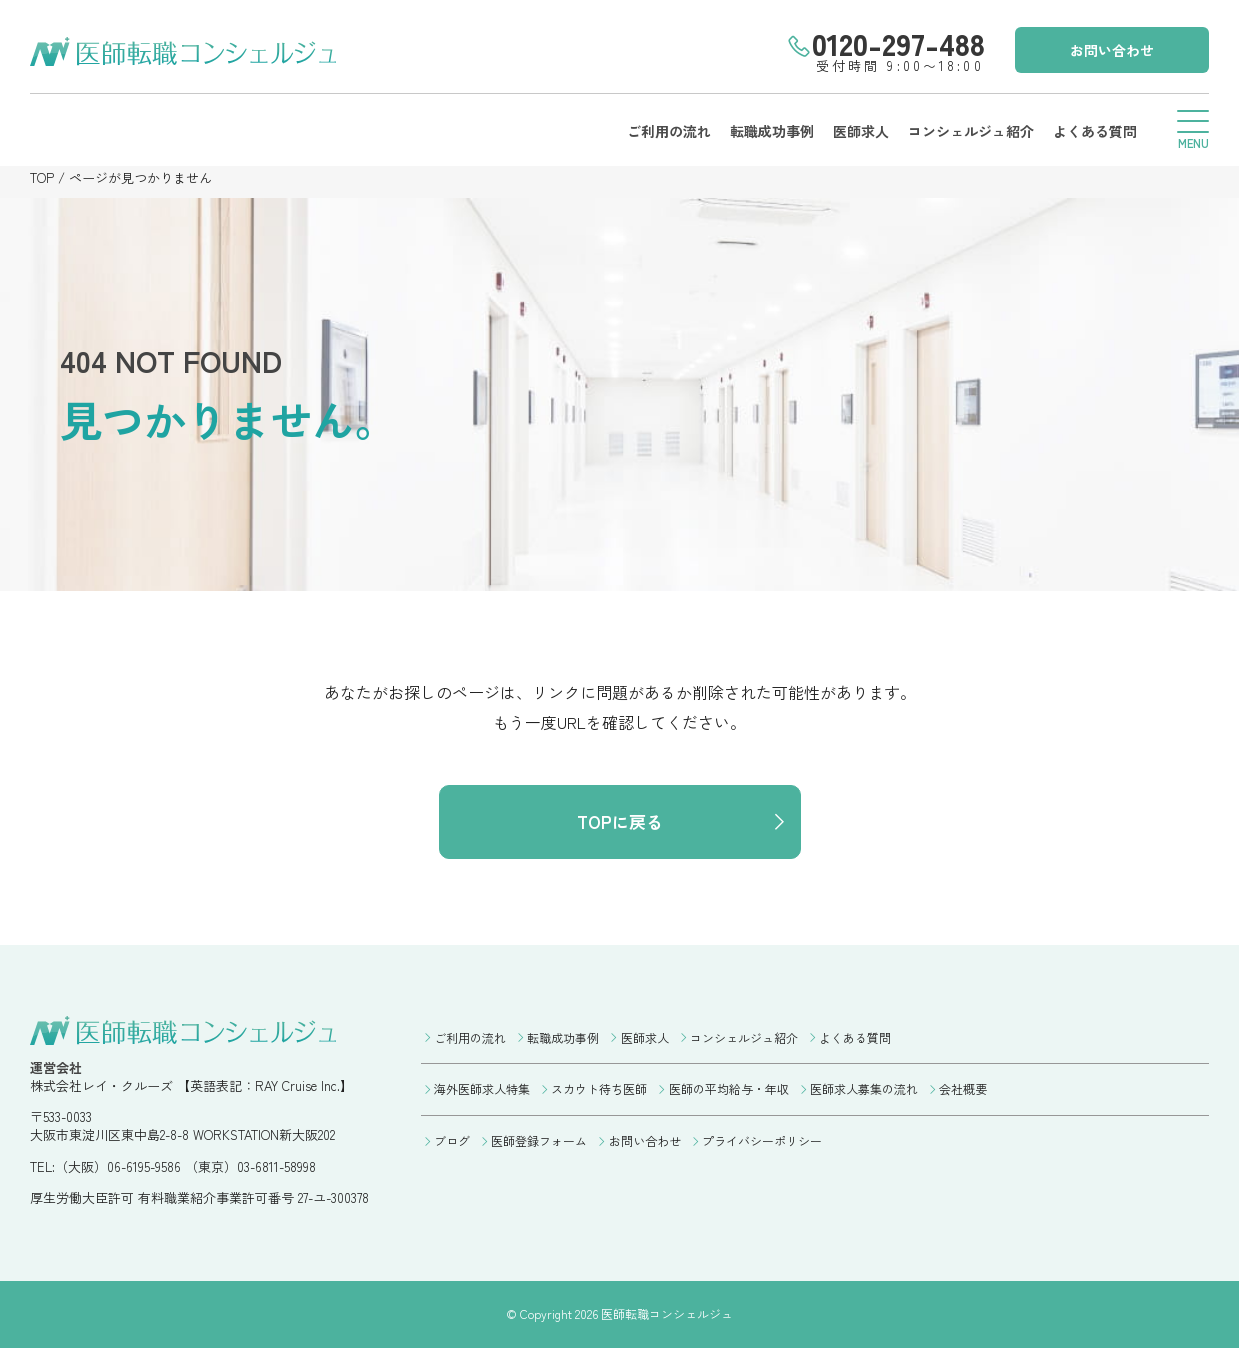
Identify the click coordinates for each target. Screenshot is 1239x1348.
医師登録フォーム (539, 1140)
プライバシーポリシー (762, 1140)
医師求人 (861, 131)
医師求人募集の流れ (864, 1088)
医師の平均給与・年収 (729, 1088)
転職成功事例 (772, 131)
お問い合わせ (1112, 50)
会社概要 (963, 1088)
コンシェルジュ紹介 (971, 131)
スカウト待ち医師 (599, 1088)
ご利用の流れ (669, 131)
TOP (42, 177)
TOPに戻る (620, 821)
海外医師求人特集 (482, 1088)
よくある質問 (1095, 131)
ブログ (452, 1140)
